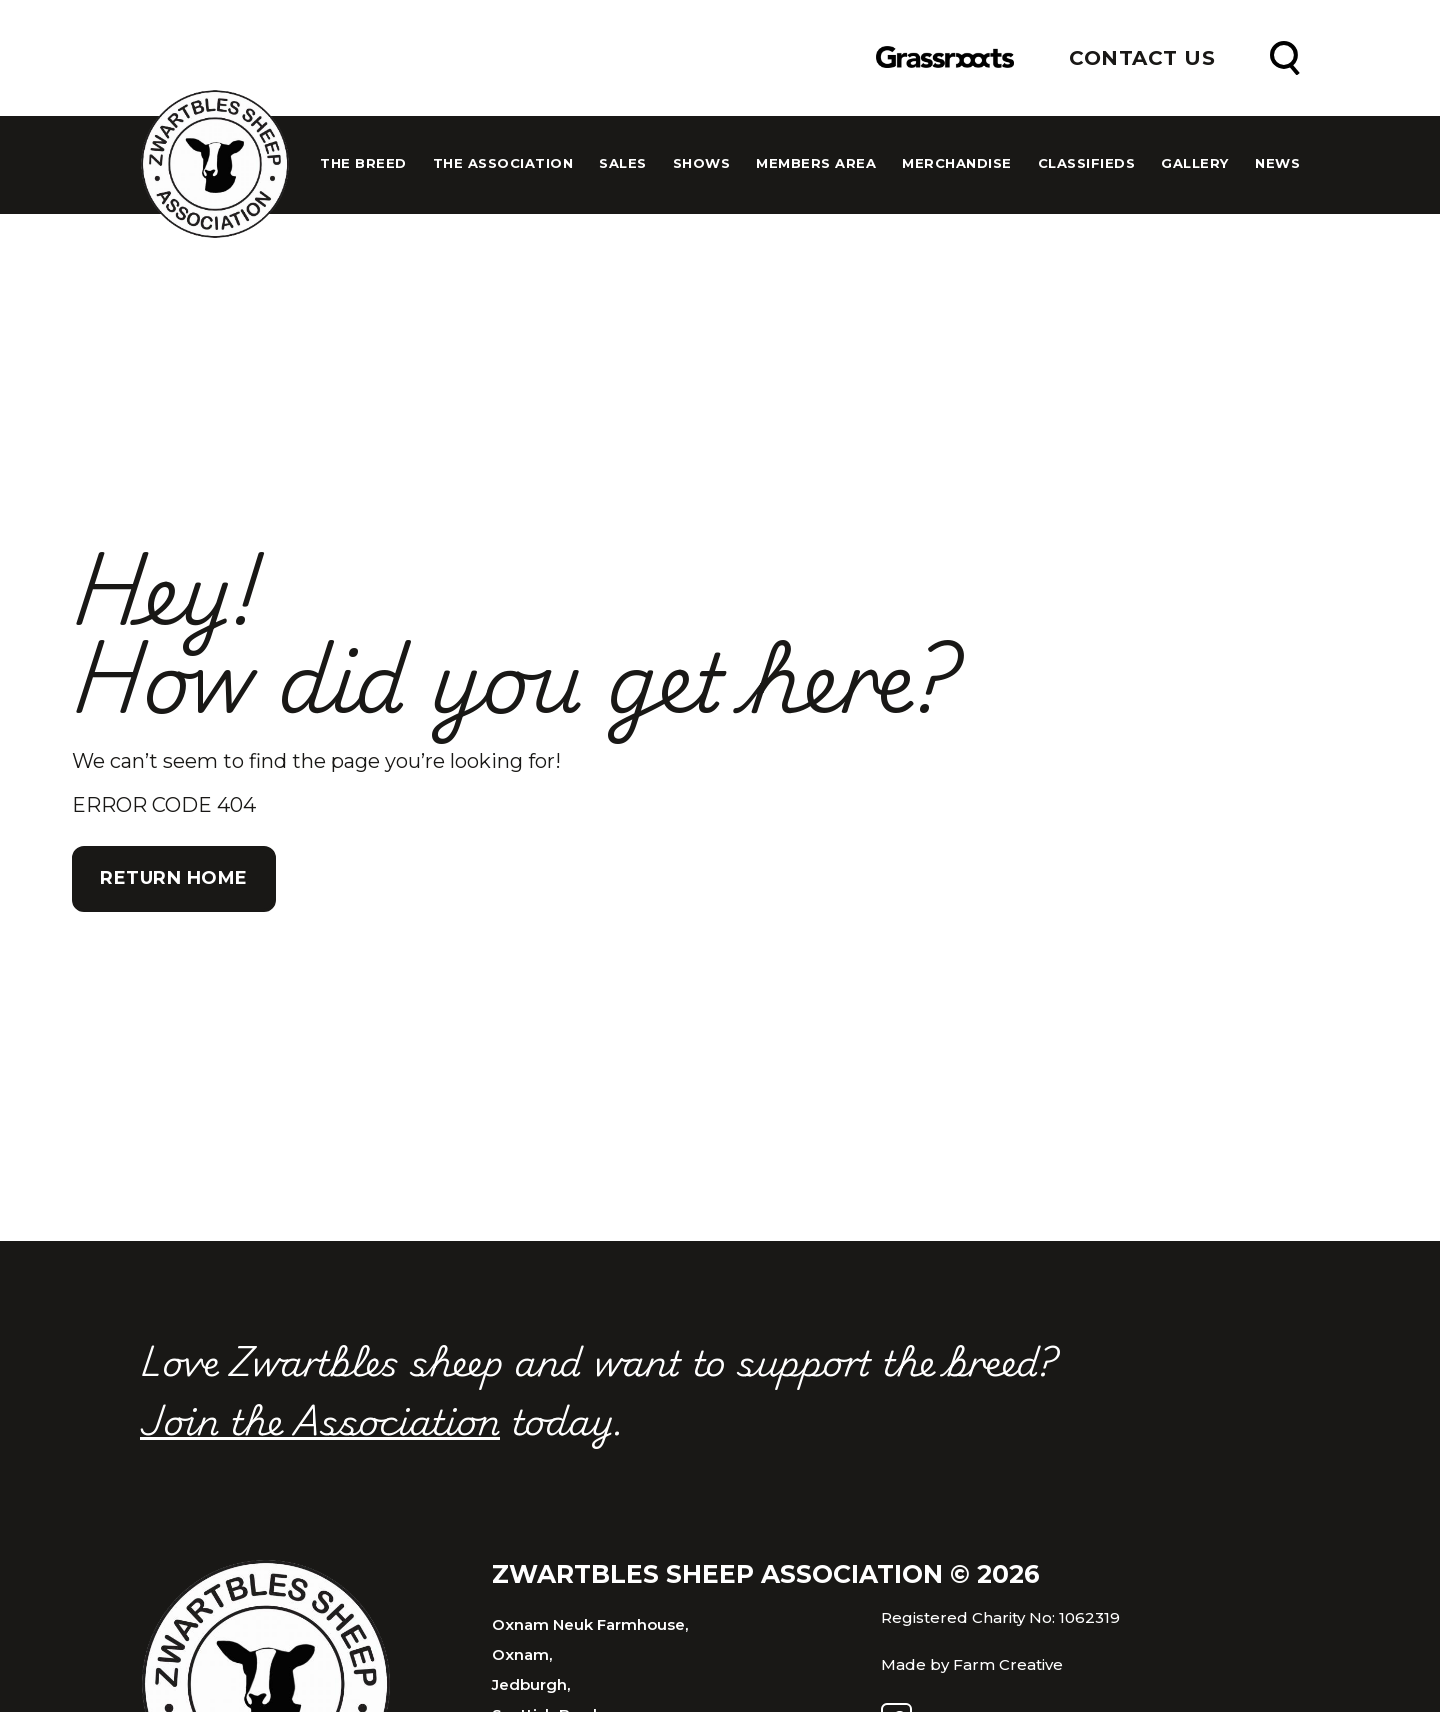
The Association (503, 163)
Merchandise (957, 163)
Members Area (816, 163)
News (1277, 163)
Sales (623, 163)
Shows (702, 163)
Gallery (1195, 163)
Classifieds (1087, 163)
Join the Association (320, 1419)
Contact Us (1142, 58)
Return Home (174, 878)
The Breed (363, 163)
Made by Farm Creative (972, 1664)
